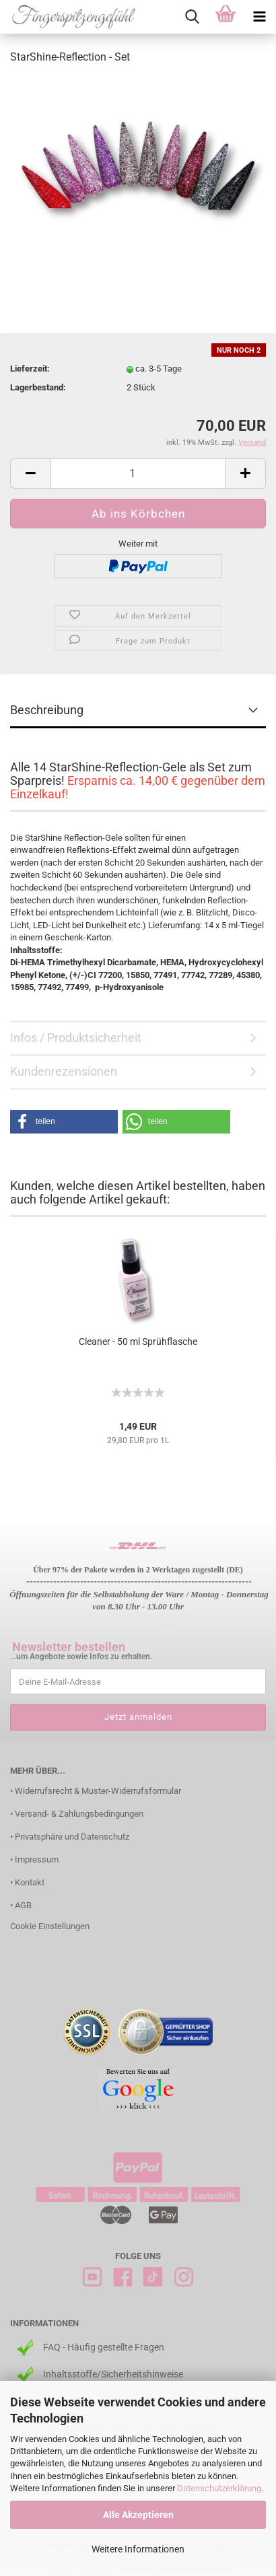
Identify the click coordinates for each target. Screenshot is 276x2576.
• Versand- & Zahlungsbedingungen (76, 1814)
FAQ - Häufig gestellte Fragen (103, 2347)
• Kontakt (27, 1882)
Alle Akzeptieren (138, 2514)
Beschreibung (46, 710)
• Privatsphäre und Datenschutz (69, 1837)
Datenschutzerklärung (219, 2488)
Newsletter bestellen (68, 1647)
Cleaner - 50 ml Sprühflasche (138, 1341)
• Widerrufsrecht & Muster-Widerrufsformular (95, 1791)
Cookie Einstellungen (50, 1926)
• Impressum (34, 1859)
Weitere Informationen (138, 2549)
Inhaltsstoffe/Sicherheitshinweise (113, 2374)
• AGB (21, 1905)
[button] (64, 1122)
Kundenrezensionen (63, 1071)
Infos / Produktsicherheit (75, 1038)
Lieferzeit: (30, 368)
